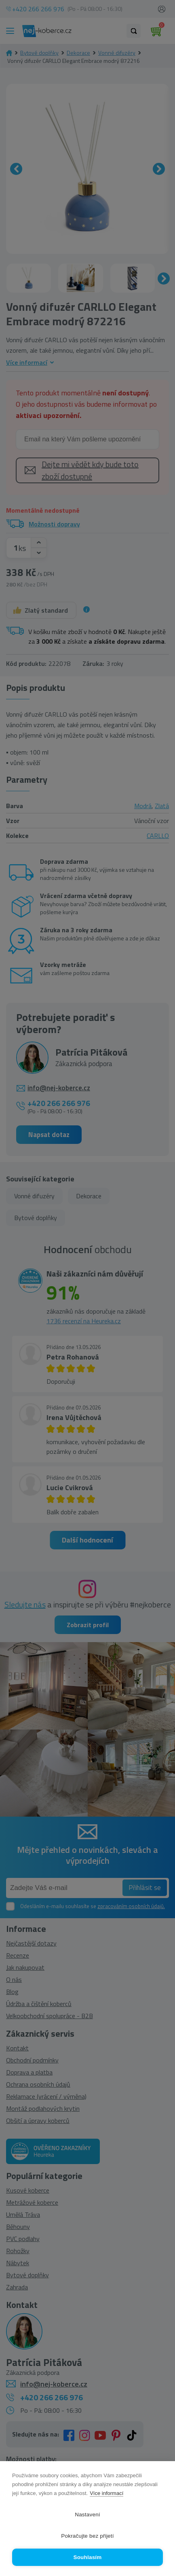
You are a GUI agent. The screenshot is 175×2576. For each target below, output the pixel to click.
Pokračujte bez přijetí (87, 2536)
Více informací (106, 2493)
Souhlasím (87, 2557)
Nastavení (87, 2515)
